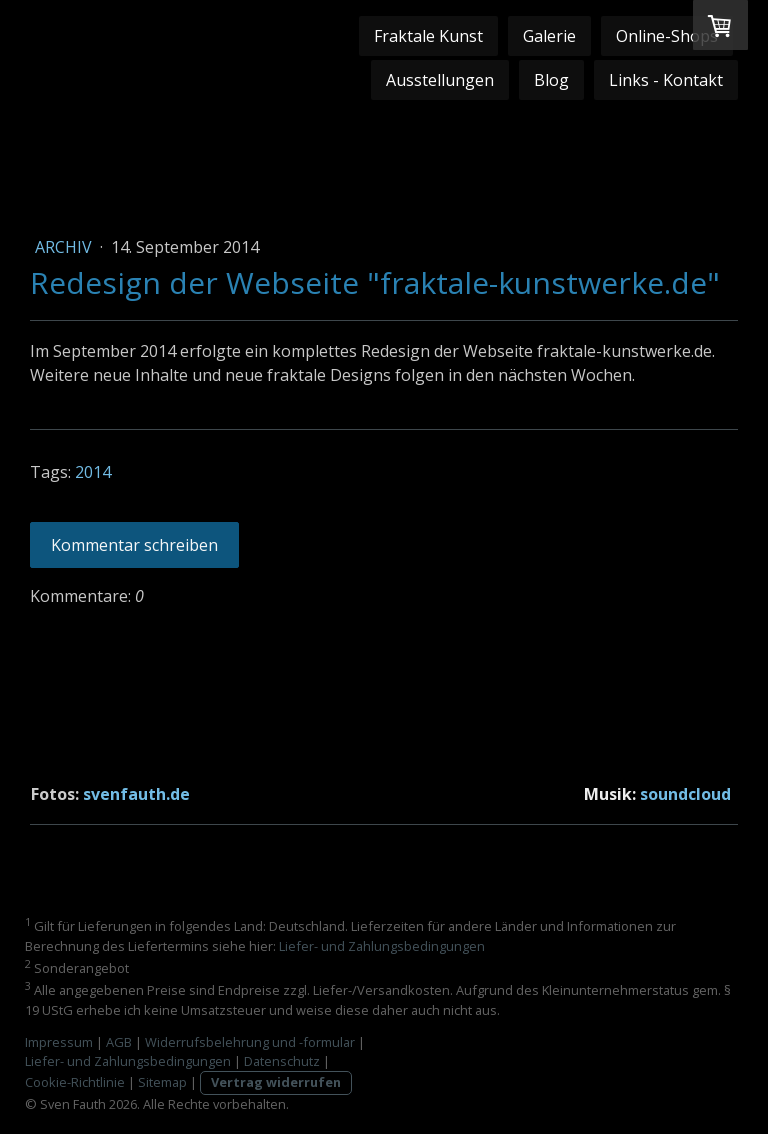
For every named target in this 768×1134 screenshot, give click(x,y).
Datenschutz (282, 1061)
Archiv (65, 247)
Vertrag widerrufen (276, 1082)
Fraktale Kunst (428, 36)
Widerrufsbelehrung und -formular (250, 1042)
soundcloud (685, 794)
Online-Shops (667, 36)
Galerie (549, 36)
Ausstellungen (440, 80)
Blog (551, 80)
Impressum (59, 1042)
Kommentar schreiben (134, 545)
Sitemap (162, 1082)
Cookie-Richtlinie (75, 1082)
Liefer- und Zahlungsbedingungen (382, 946)
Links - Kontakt (666, 80)
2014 (93, 472)
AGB (119, 1042)
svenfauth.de (136, 794)
